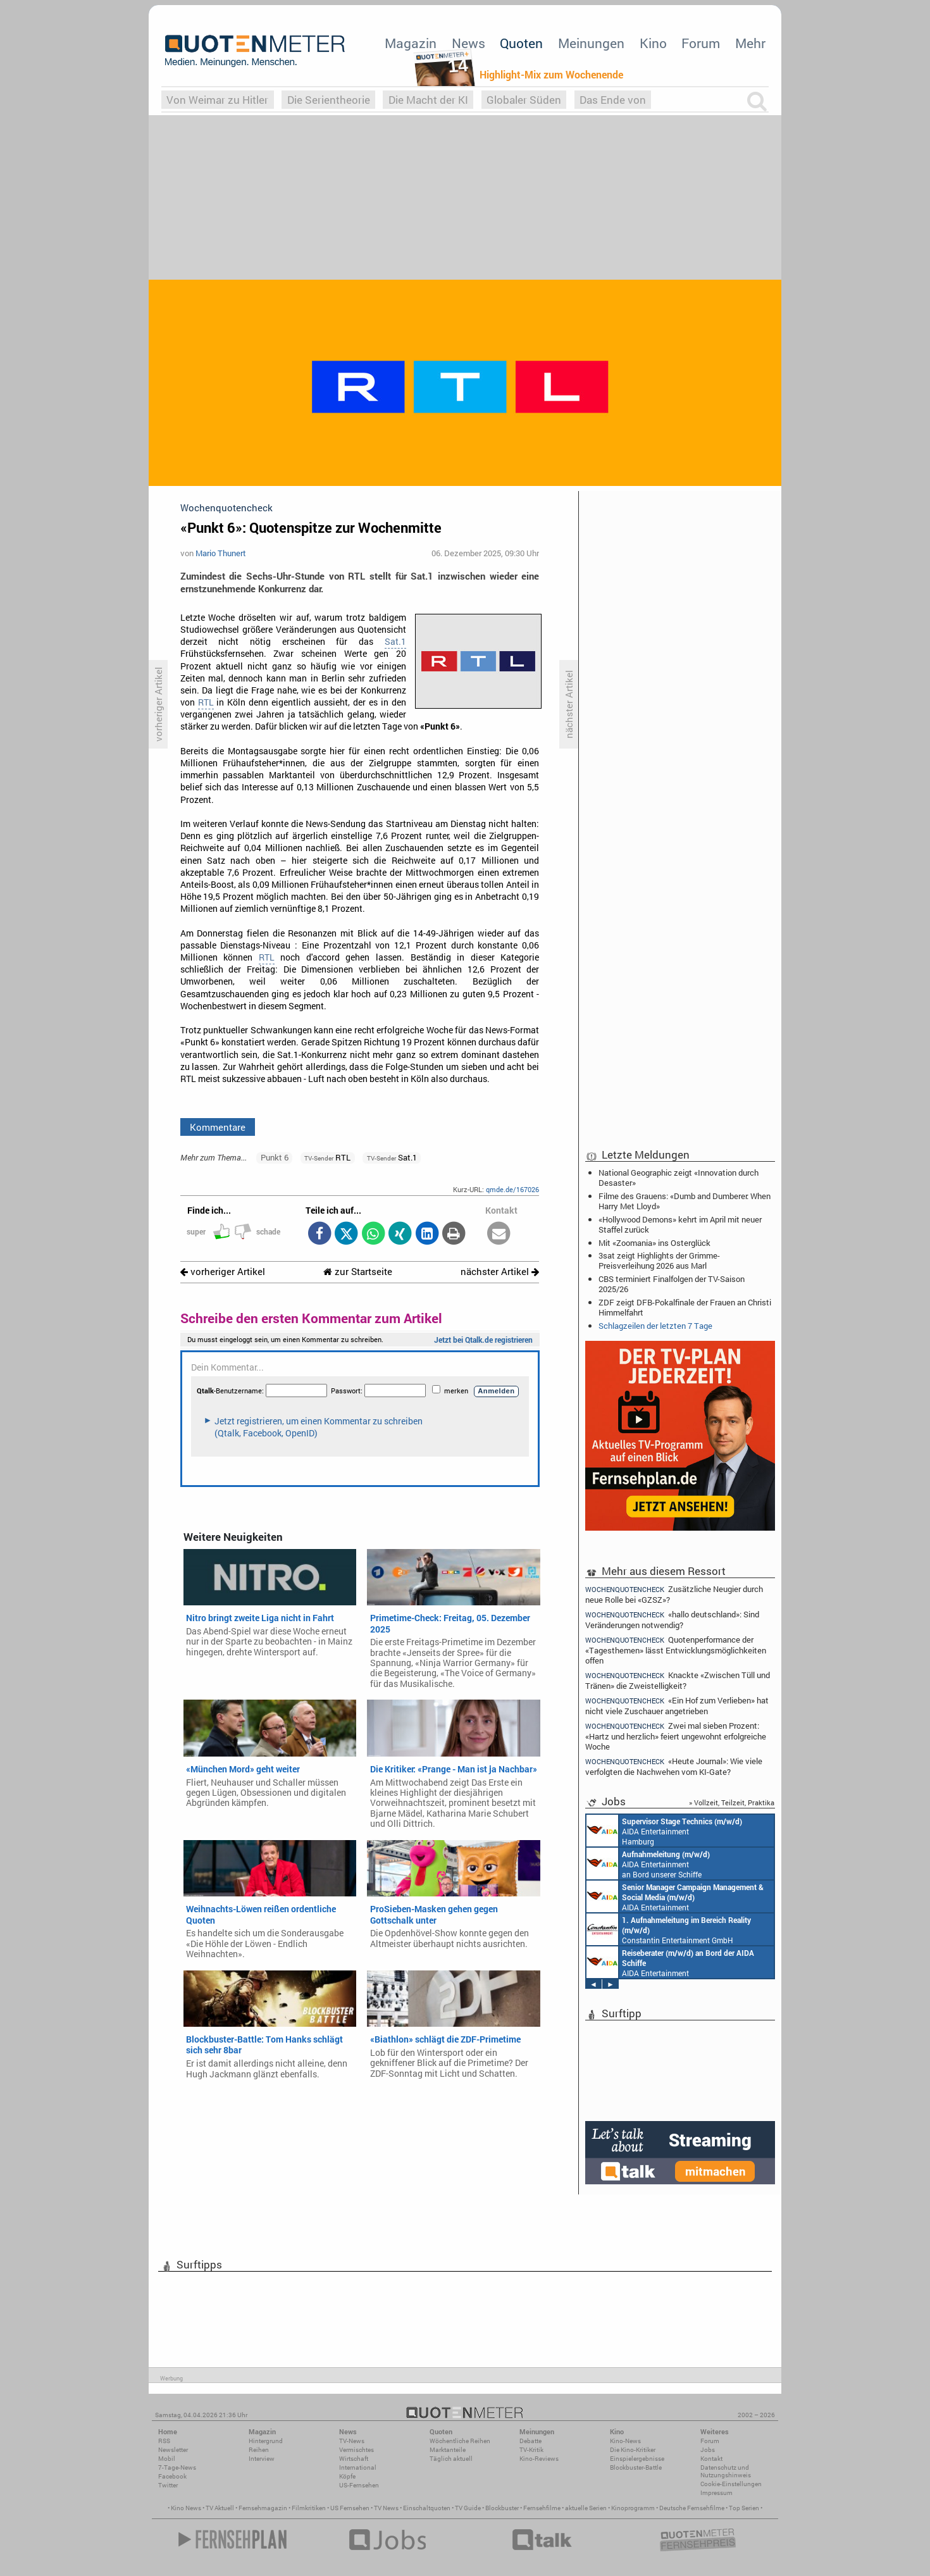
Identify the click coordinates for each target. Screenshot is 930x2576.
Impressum (716, 2493)
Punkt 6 (274, 1157)
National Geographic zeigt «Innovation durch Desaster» (678, 1177)
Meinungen (591, 43)
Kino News (186, 2508)
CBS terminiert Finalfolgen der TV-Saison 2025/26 (671, 1284)
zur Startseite (357, 1272)
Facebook (172, 2476)
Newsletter (173, 2450)
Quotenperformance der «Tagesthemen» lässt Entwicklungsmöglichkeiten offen (675, 1649)
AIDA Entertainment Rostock (675, 1896)
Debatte (530, 2441)
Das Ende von (613, 99)
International (357, 2467)
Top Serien (744, 2508)
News (468, 43)
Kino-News (625, 2441)
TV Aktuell (220, 2508)
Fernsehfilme (542, 2508)
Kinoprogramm (633, 2508)
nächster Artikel (500, 1272)
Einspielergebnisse (637, 2459)
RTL (206, 702)
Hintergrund (266, 2441)
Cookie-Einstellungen (731, 2484)
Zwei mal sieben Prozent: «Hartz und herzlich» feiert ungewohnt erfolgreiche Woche (675, 1736)
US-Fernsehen (359, 2485)
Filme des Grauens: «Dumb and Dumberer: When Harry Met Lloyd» (684, 1201)
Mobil (166, 2459)
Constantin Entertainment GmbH (668, 1929)
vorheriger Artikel (222, 1272)
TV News (386, 2508)
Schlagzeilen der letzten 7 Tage (655, 1325)
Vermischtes (356, 2450)
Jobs (707, 2450)
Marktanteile (448, 2450)
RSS (164, 2441)
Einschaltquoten (426, 2508)
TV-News (351, 2441)
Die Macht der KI (428, 99)
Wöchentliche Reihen (460, 2441)
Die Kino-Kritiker (632, 2450)
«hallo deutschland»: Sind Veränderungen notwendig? (672, 1619)
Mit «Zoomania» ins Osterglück (654, 1242)
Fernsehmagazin (263, 2508)
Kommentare (217, 1127)
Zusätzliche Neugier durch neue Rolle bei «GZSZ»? (674, 1594)
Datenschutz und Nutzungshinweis (725, 2471)
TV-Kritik (531, 2450)
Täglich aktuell (451, 2459)
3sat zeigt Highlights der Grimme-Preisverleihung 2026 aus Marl (659, 1260)
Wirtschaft (353, 2459)
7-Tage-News (177, 2467)
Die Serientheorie (328, 99)
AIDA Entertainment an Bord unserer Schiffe (648, 1863)
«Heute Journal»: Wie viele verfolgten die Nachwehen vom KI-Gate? (673, 1766)
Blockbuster (502, 2508)
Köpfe (347, 2476)
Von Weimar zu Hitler (217, 99)
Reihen (259, 2450)
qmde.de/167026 (512, 1189)
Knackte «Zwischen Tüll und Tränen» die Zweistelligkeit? (677, 1680)
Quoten (521, 43)
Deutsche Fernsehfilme (691, 2508)
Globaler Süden (524, 99)
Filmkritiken (309, 2508)
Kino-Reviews (539, 2459)
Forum (700, 43)
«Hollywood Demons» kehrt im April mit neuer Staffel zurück (680, 1224)
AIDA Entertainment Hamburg (664, 1830)
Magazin (411, 43)
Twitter (168, 2485)
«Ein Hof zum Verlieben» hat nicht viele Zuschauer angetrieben (677, 1705)
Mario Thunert (220, 553)
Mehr (750, 43)
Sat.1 (395, 641)
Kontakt (711, 2459)
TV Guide (468, 2508)
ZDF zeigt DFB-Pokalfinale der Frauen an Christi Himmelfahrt (684, 1307)
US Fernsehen (349, 2508)
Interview (262, 2459)
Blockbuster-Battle (636, 2467)
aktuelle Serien (586, 2508)
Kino (653, 43)
